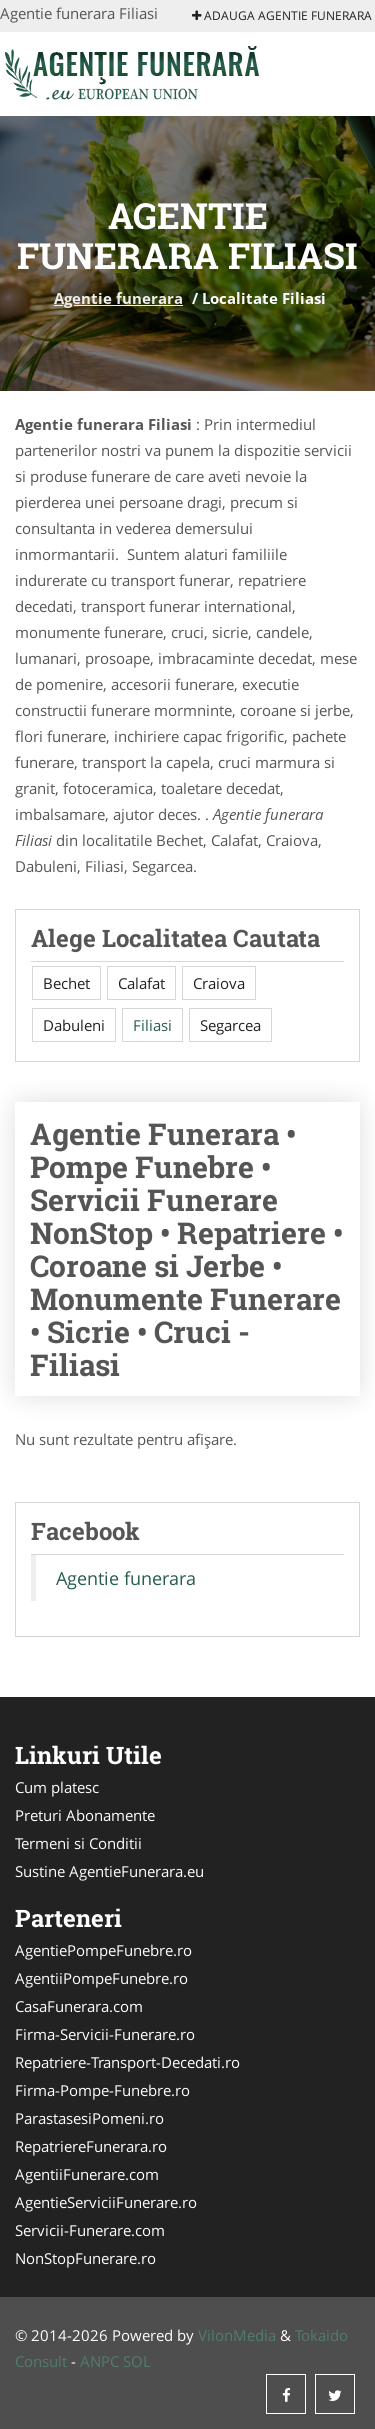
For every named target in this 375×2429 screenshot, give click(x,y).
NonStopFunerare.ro (85, 2258)
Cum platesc (57, 1787)
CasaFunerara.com (79, 2006)
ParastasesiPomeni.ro (89, 2118)
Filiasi (152, 1025)
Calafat (141, 983)
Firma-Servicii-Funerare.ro (105, 2034)
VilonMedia (237, 2335)
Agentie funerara (118, 298)
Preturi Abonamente (85, 1815)
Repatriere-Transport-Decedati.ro (127, 2062)
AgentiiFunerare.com (87, 2174)
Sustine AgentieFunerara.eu (109, 1871)
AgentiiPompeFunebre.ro (101, 1978)
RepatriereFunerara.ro (91, 2146)
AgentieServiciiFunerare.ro (106, 2202)
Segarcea (230, 1025)
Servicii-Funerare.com (90, 2230)
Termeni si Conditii (78, 1843)
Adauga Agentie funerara (282, 15)
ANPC (99, 2361)
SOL (137, 2361)
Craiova (219, 983)
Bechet (66, 983)
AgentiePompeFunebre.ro (103, 1950)
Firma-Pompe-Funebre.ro (102, 2090)
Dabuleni (74, 1025)
